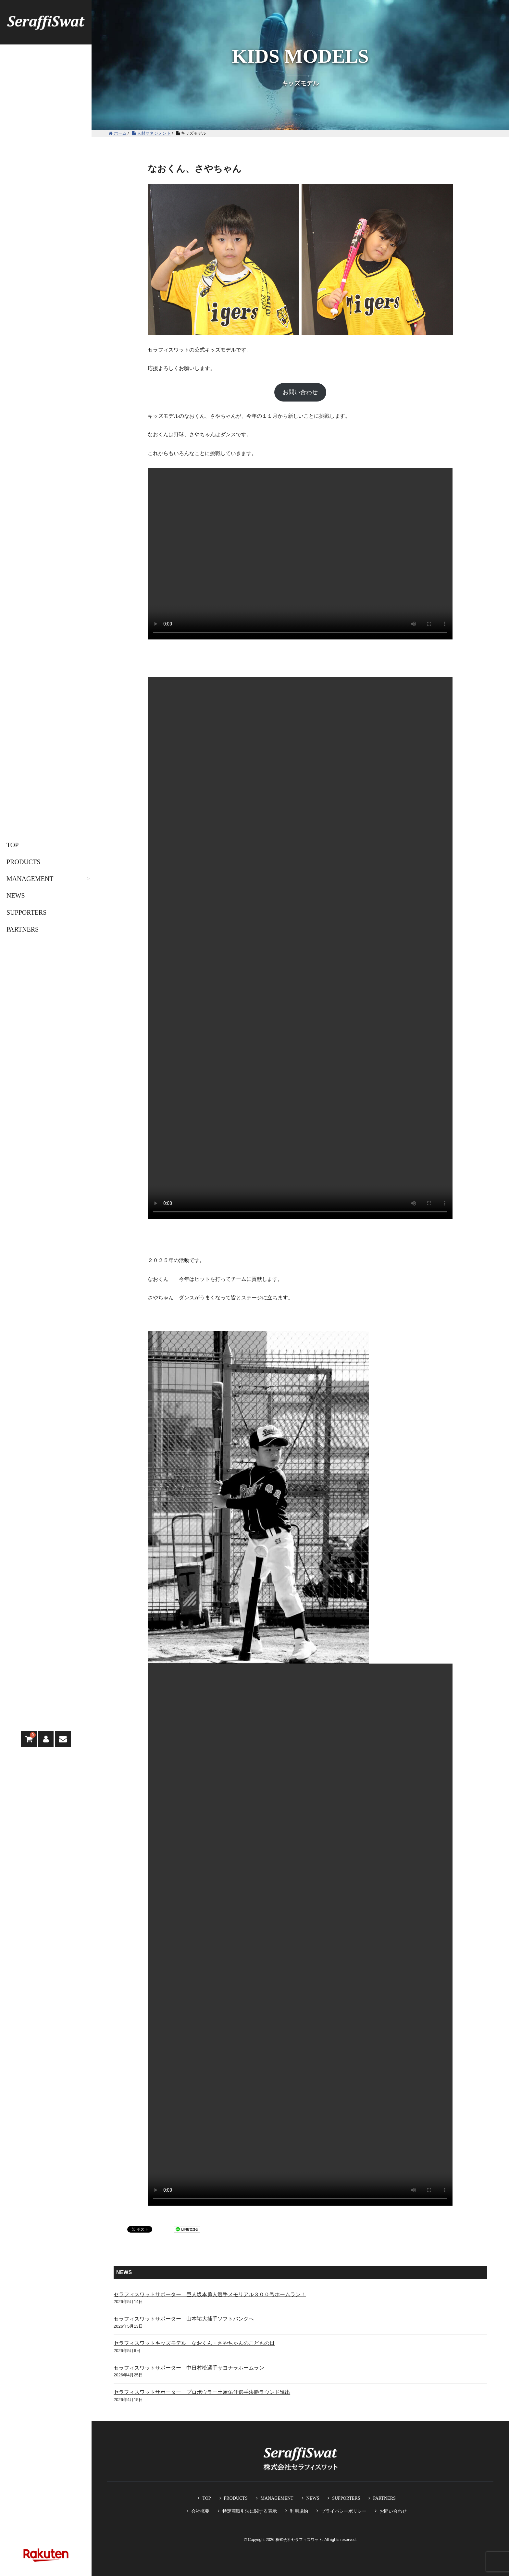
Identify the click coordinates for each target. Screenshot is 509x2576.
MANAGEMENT (29, 878)
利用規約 (299, 2511)
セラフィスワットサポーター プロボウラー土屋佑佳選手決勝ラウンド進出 (202, 2392)
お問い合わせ (300, 392)
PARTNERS (22, 929)
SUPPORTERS (26, 912)
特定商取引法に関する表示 (249, 2511)
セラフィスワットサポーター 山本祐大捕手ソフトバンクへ (184, 2319)
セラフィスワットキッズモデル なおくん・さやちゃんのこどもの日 (194, 2343)
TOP (12, 844)
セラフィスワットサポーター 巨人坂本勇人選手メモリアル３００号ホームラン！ (210, 2294)
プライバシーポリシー (343, 2511)
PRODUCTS (23, 861)
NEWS (15, 895)
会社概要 (200, 2511)
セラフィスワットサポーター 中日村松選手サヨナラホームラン (189, 2368)
